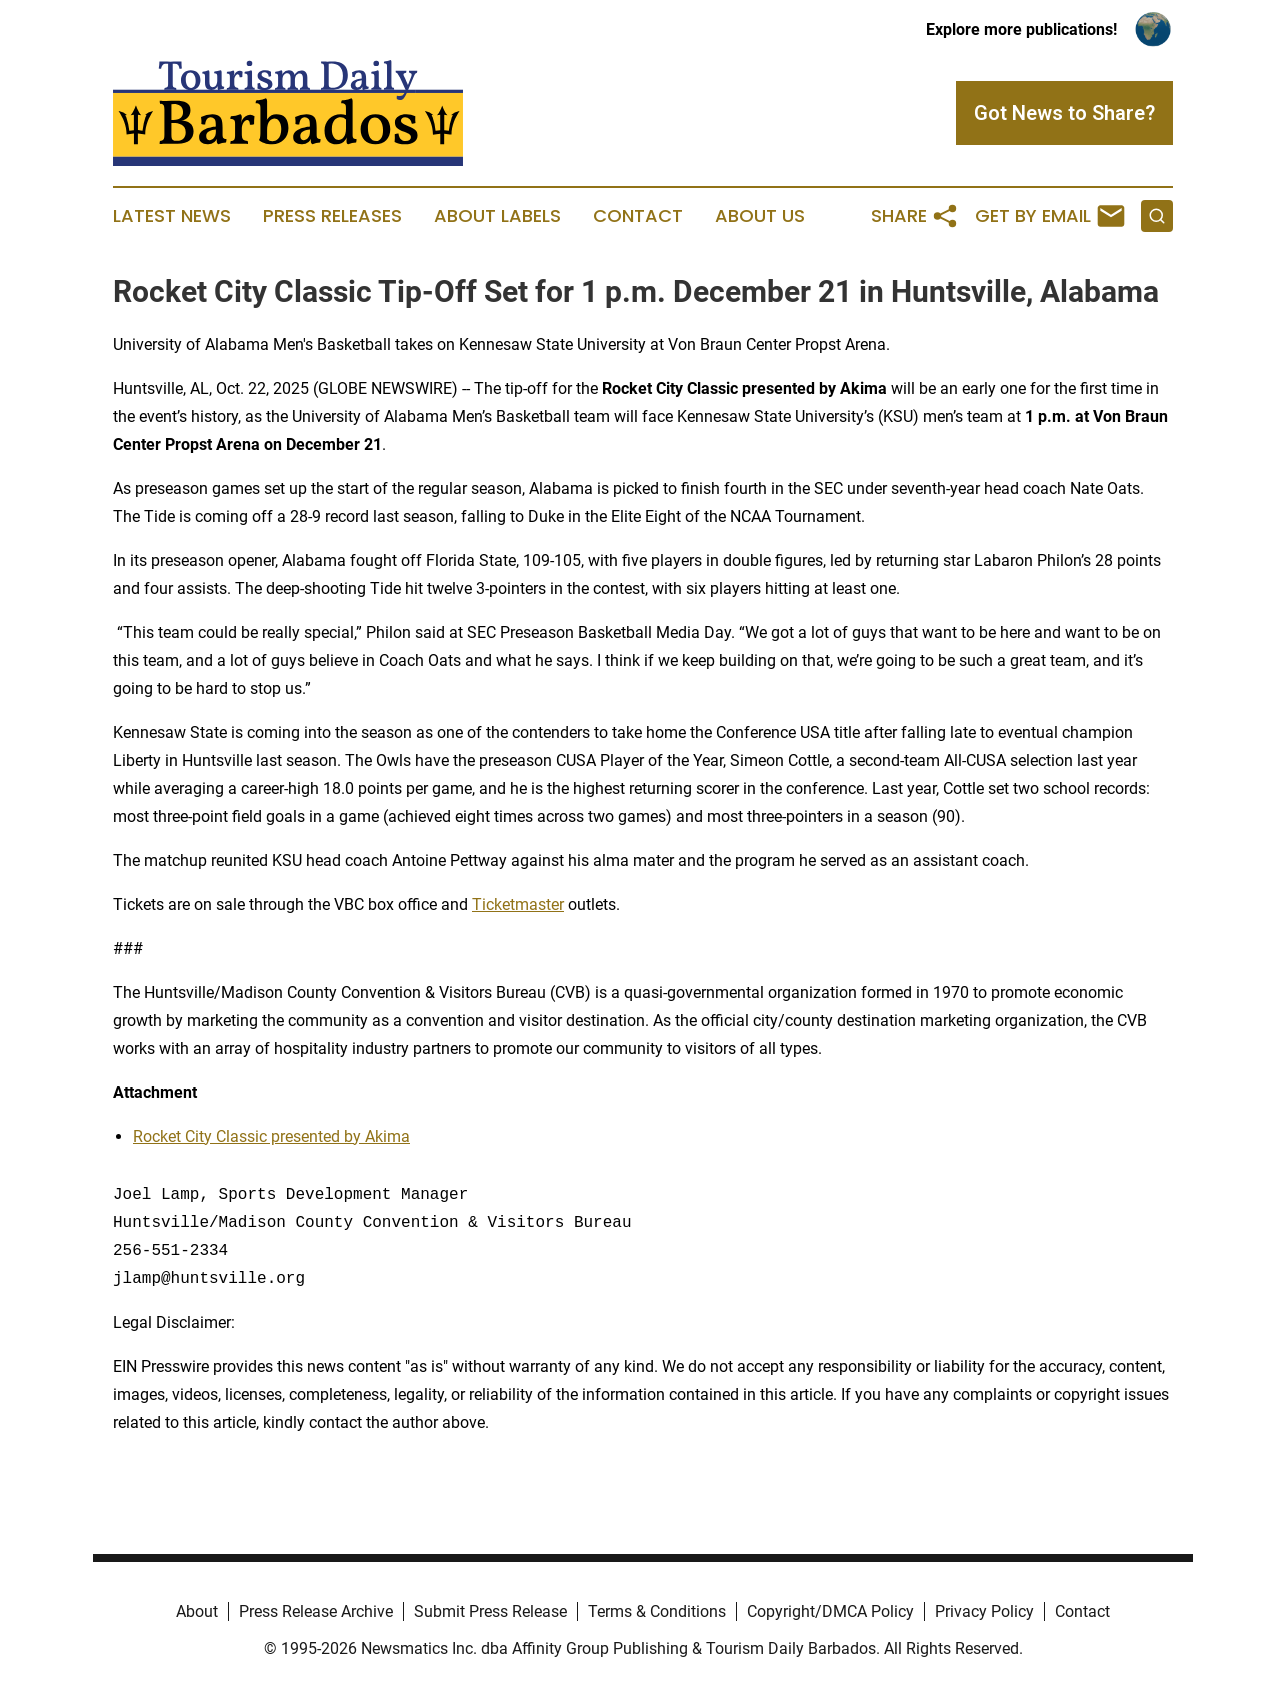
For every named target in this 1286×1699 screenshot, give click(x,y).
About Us (760, 216)
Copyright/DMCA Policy (830, 1611)
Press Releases (332, 216)
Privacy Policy (984, 1611)
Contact (638, 216)
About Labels (497, 216)
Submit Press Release (490, 1611)
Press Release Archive (316, 1611)
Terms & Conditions (657, 1611)
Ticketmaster (518, 904)
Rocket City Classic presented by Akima (271, 1136)
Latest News (172, 216)
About (197, 1611)
